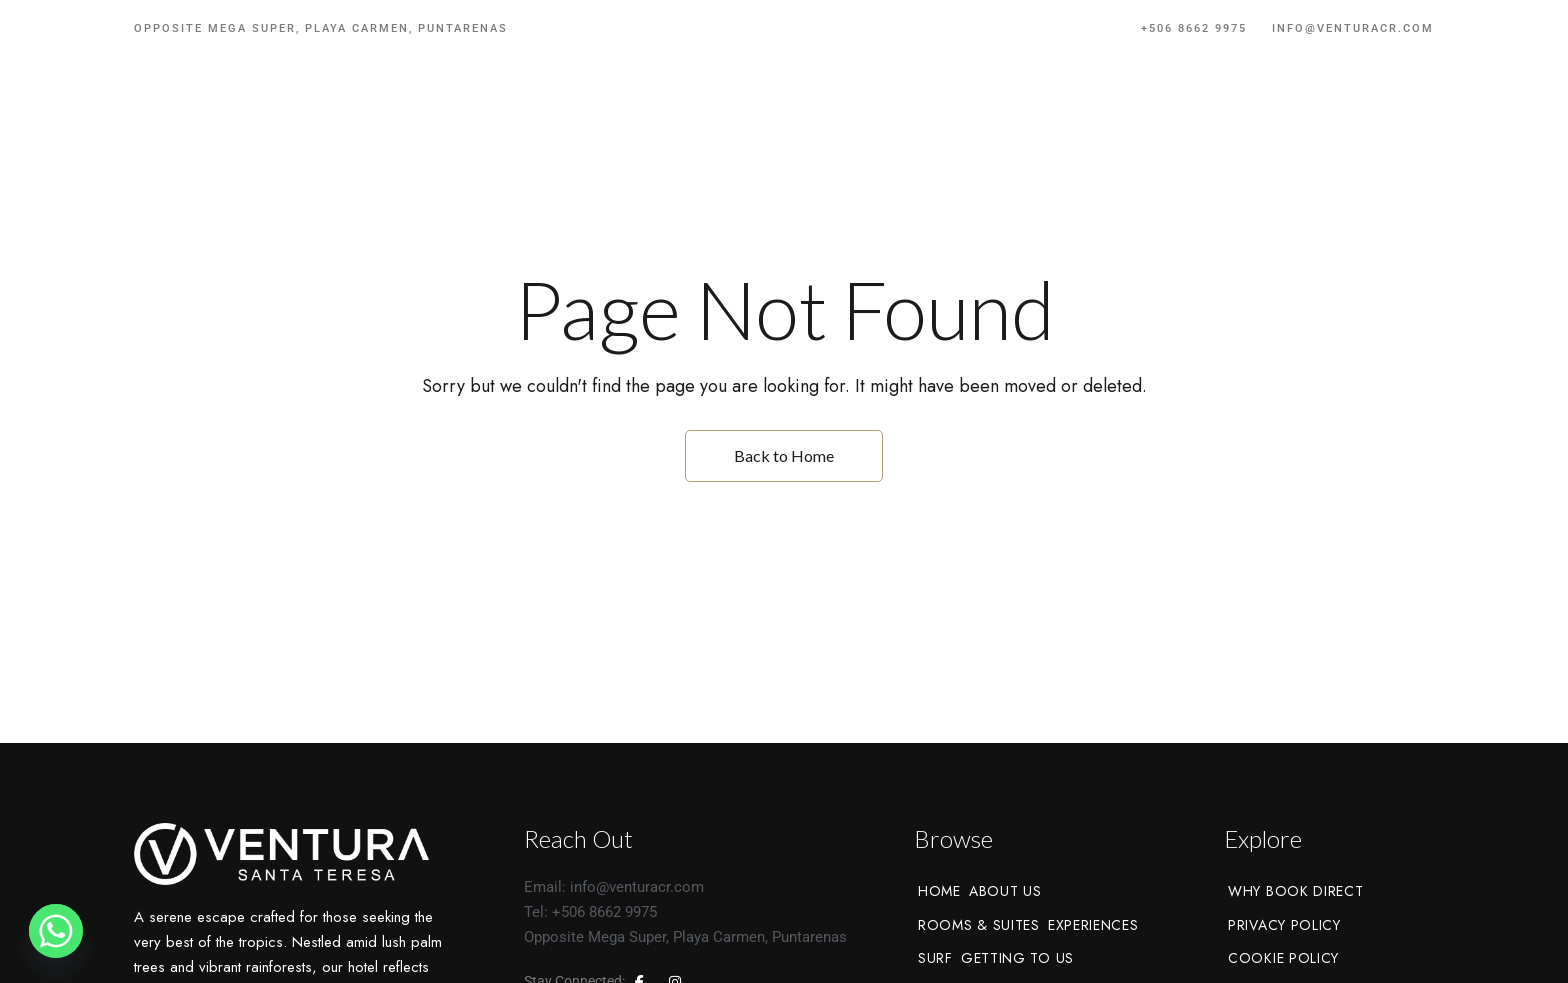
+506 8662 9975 (1194, 28)
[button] (1367, 120)
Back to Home (784, 455)
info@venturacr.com (1353, 28)
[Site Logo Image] (784, 119)
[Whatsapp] (56, 931)
